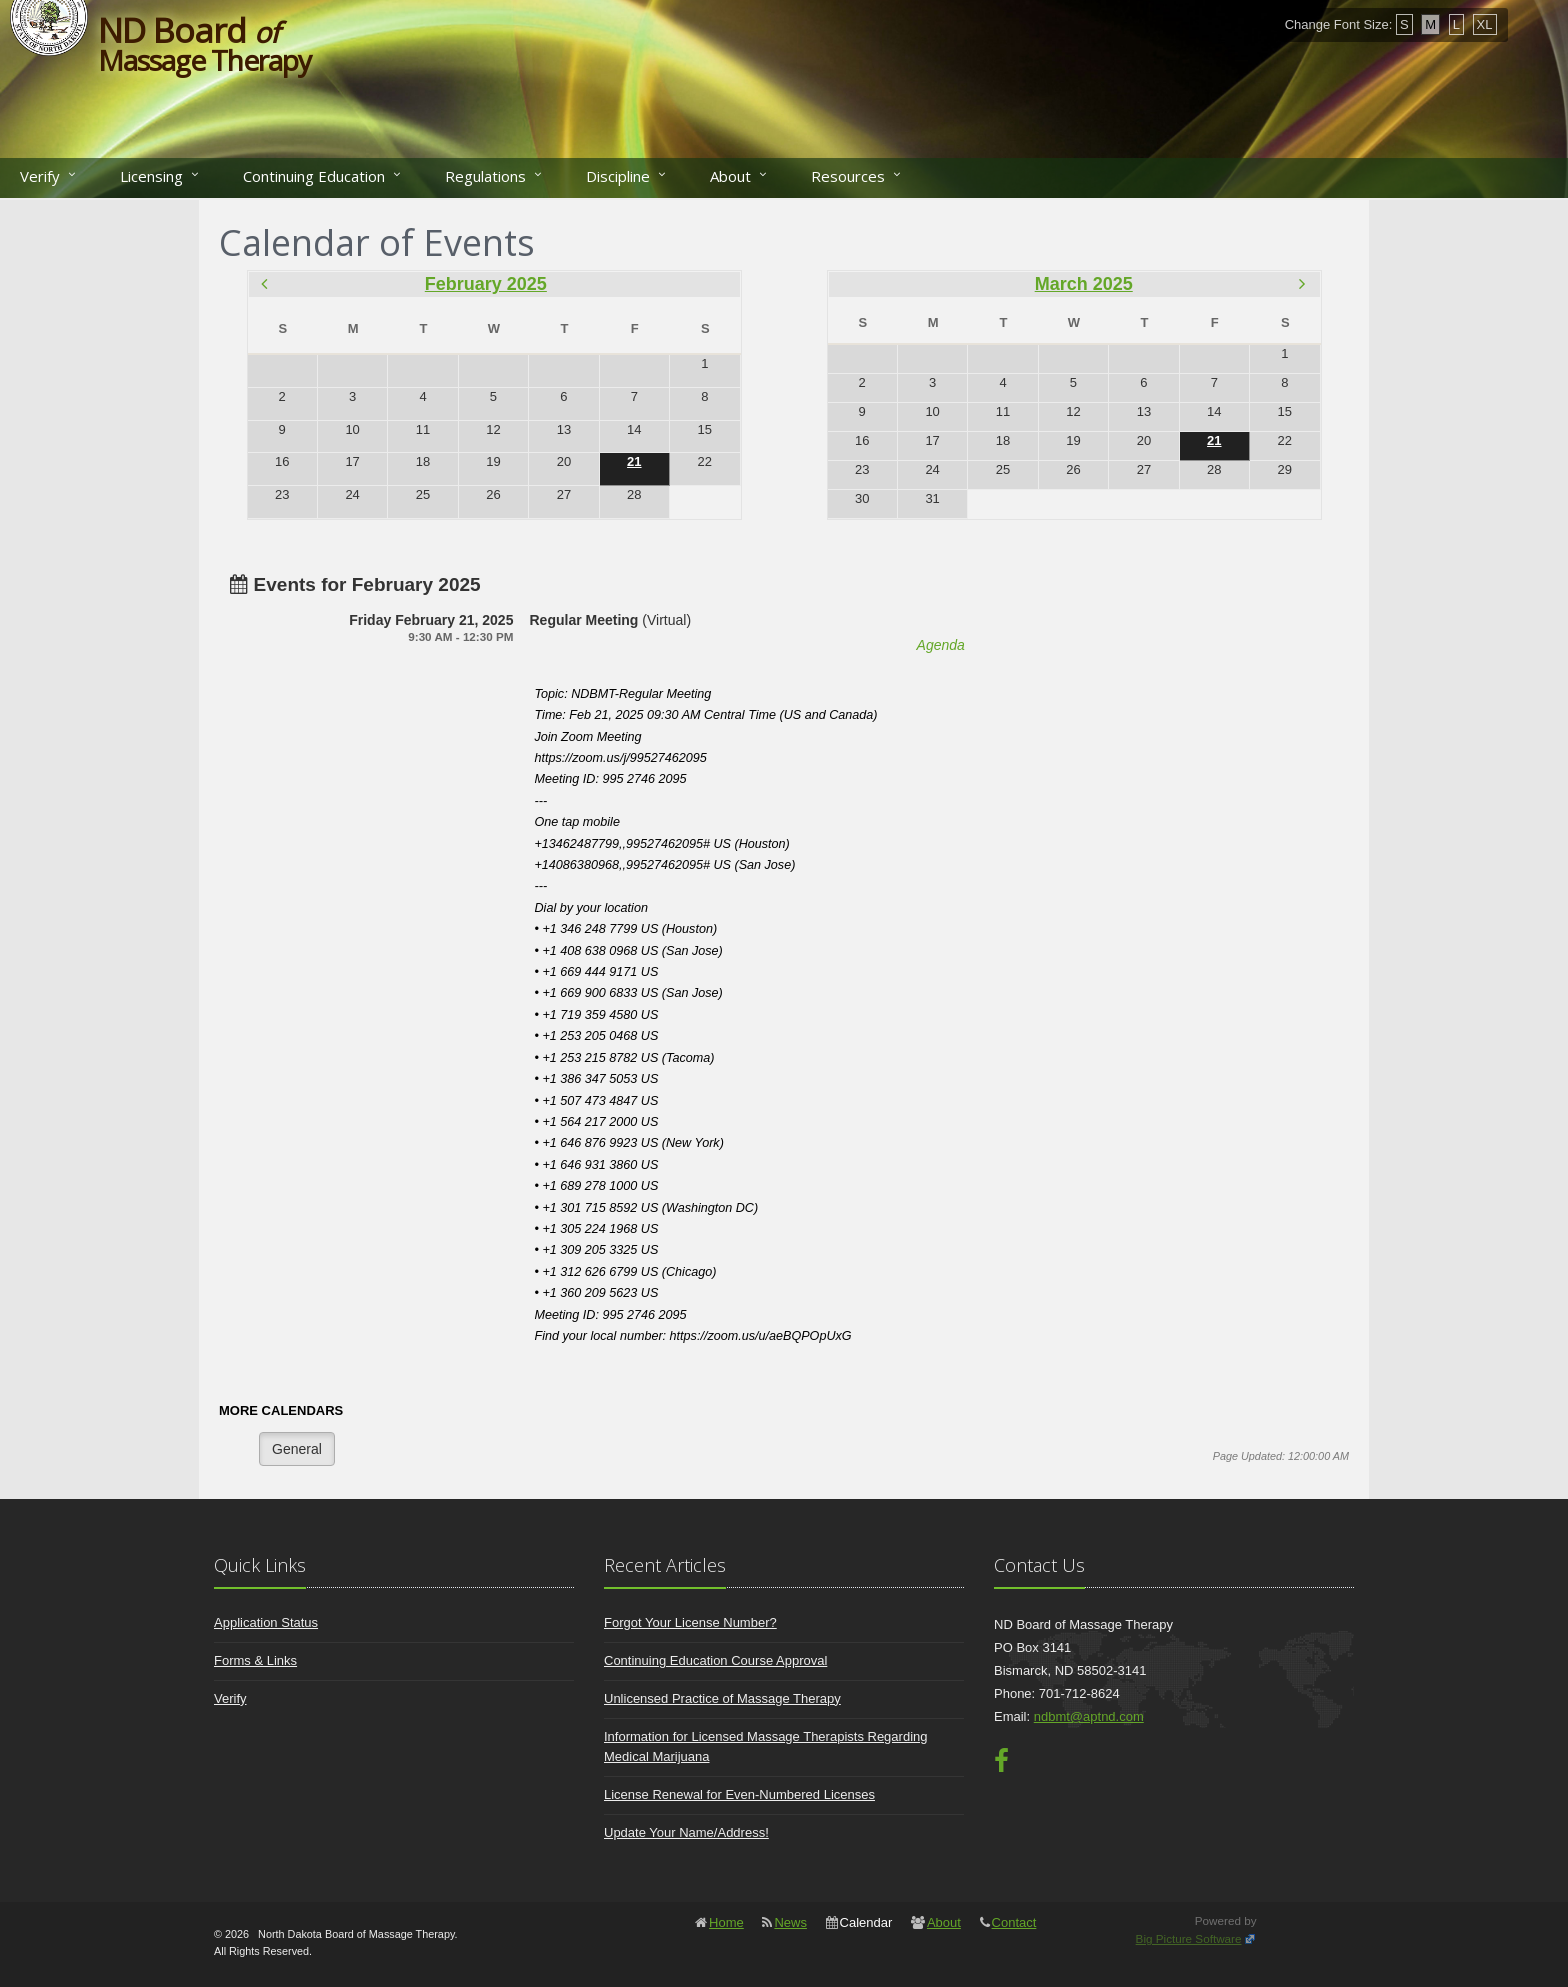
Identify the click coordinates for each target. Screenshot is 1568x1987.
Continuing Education (314, 176)
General (297, 1449)
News (790, 1922)
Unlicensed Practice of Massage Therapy (722, 1698)
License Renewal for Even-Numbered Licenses (739, 1794)
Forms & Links (255, 1660)
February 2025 (486, 284)
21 (634, 461)
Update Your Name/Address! (686, 1832)
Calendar (866, 1922)
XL (1485, 24)
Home (726, 1922)
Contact (1014, 1922)
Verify (40, 176)
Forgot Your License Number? (690, 1622)
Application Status (266, 1622)
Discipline (618, 176)
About (730, 176)
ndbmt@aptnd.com (1089, 1716)
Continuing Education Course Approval (715, 1660)
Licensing (151, 176)
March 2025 (1084, 284)
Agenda (941, 645)
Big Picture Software (1189, 1938)
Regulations (485, 176)
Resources (848, 176)
